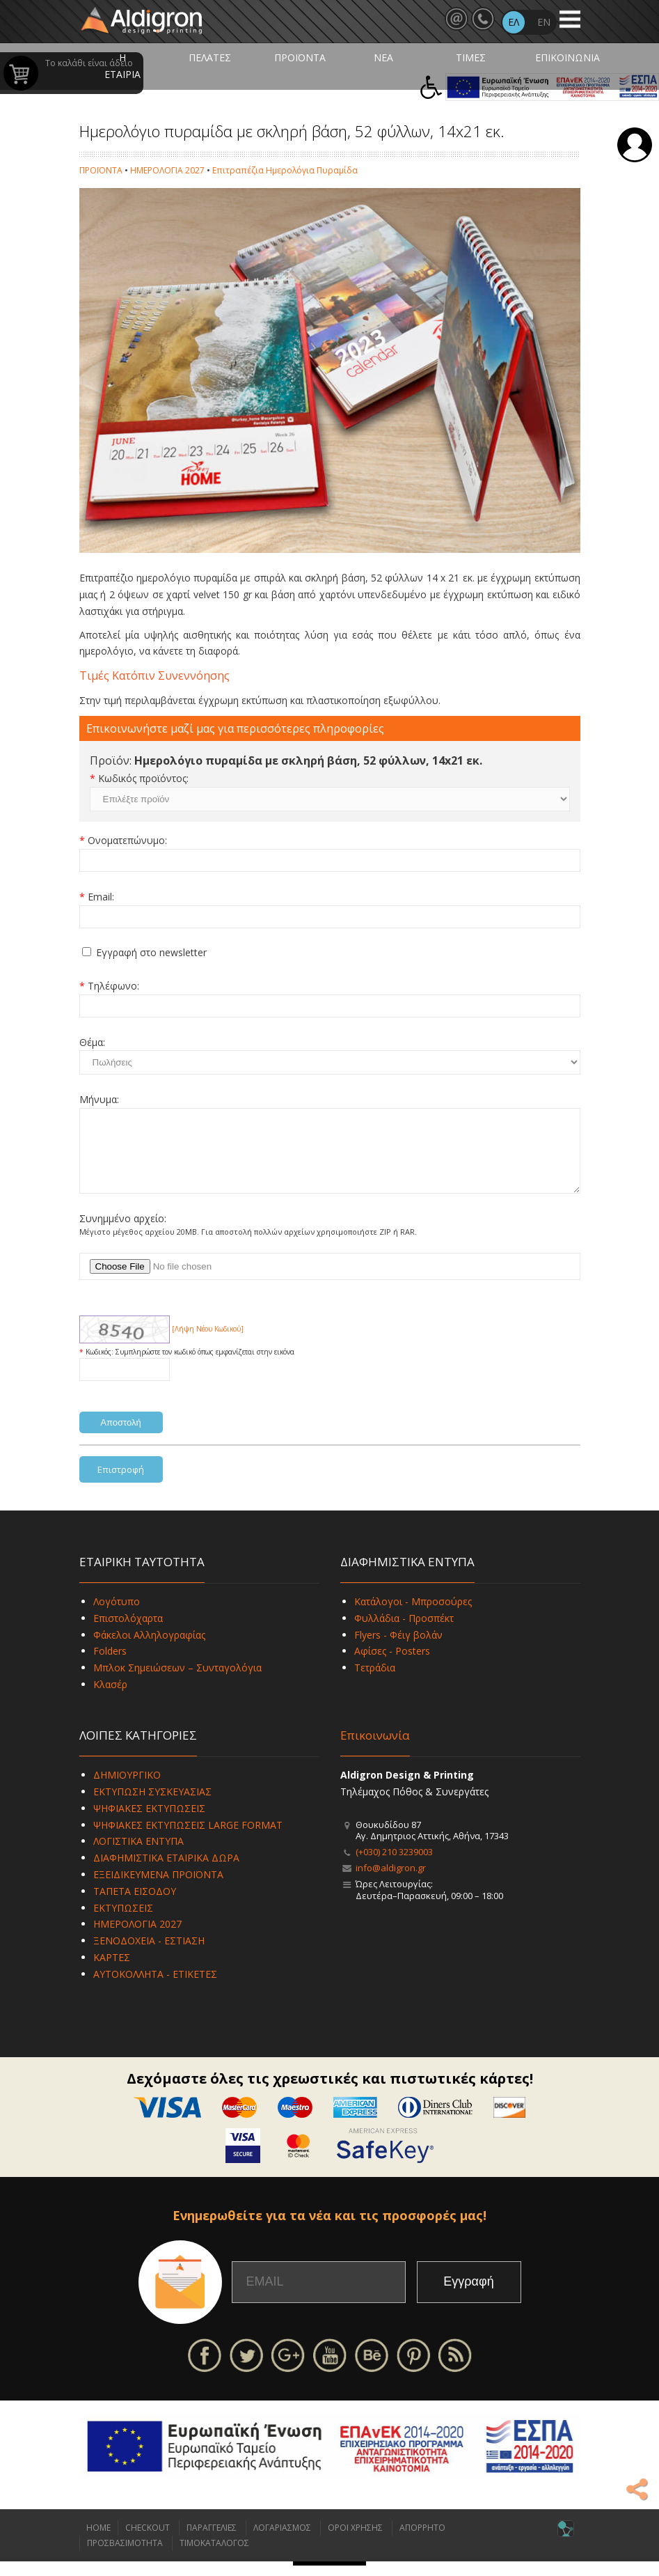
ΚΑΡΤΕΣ (111, 1971)
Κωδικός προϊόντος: (143, 778)
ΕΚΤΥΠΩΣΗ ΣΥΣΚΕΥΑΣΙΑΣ (152, 1806)
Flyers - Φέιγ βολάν (398, 1649)
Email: (101, 896)
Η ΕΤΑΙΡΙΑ (122, 66)
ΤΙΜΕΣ (471, 57)
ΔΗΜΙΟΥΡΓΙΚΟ (127, 1789)
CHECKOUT (147, 2542)
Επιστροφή (120, 1484)
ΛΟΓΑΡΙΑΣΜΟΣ (282, 2542)
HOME (98, 2542)
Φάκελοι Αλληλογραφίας (149, 1649)
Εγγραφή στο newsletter (151, 952)
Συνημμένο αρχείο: (122, 1233)
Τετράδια (374, 1682)
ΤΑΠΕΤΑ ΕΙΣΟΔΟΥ (134, 1905)
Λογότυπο (116, 1616)
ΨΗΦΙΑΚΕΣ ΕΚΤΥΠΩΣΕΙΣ (149, 1822)
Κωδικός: (101, 1366)
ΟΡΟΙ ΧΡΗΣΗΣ (355, 2542)
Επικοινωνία (375, 1750)
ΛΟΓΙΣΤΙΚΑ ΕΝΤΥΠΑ (138, 1855)
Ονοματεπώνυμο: (127, 840)
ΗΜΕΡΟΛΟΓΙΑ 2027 (167, 170)
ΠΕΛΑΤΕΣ (210, 57)
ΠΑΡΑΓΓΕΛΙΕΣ (211, 2542)
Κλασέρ (110, 1698)
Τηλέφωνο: (113, 985)
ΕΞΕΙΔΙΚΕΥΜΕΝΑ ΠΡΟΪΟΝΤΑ (158, 1889)
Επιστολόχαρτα (128, 1632)
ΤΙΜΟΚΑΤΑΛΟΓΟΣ (214, 2557)
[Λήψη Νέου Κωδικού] (208, 1343)
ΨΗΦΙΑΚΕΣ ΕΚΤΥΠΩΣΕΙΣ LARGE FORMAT (188, 1839)
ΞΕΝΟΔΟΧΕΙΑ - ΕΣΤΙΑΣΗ (149, 1955)
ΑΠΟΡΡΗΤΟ (422, 2542)
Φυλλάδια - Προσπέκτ (404, 1632)
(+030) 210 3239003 (394, 1866)
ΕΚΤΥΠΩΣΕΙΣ (123, 1922)
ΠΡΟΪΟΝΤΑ (300, 57)
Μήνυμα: (99, 1099)
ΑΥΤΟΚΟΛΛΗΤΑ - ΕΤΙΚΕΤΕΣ (155, 1988)
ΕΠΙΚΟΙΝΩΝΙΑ (567, 57)
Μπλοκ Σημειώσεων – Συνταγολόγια (177, 1682)
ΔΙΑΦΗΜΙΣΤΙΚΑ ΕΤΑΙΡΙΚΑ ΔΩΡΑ (166, 1872)
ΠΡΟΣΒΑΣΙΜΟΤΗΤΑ (125, 2557)
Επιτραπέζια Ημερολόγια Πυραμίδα (285, 170)
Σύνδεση (634, 144)
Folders (110, 1665)
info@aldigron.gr (391, 1882)
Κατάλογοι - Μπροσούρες (413, 1616)
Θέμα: (92, 1042)
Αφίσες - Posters (392, 1665)
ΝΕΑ (383, 57)
